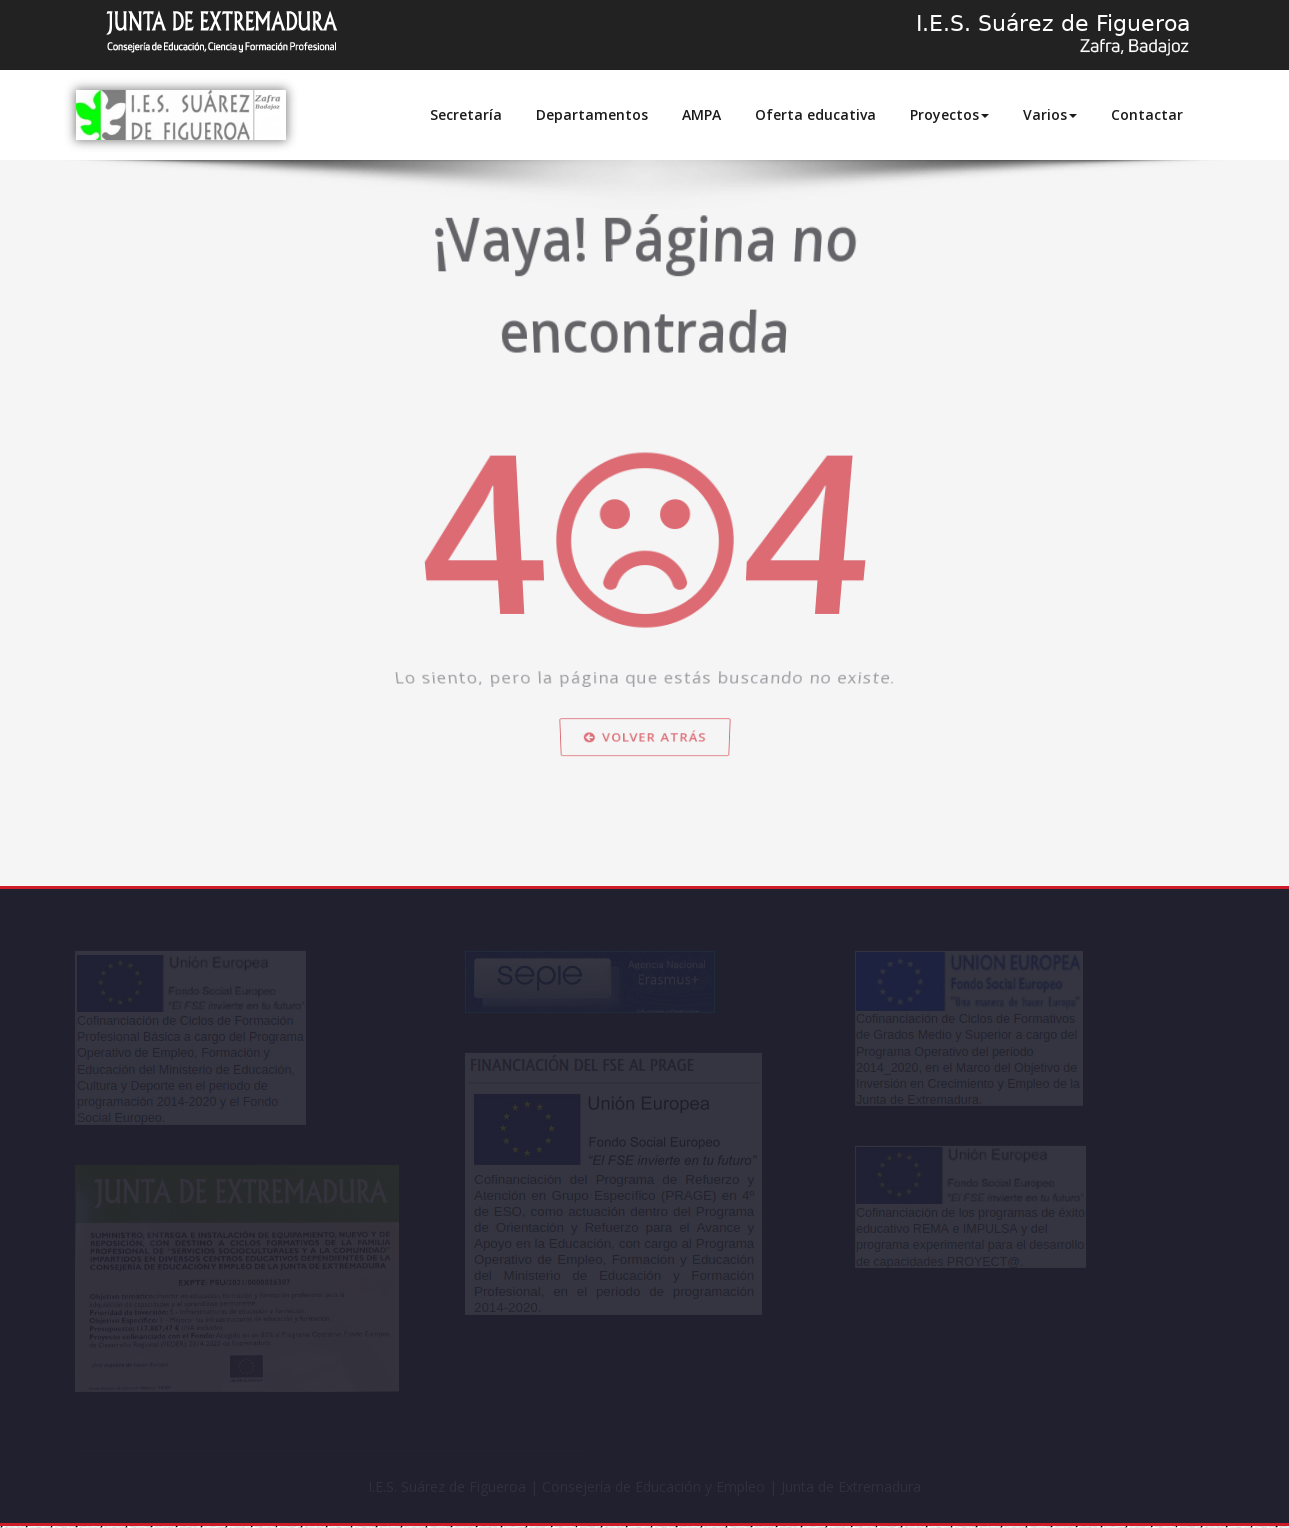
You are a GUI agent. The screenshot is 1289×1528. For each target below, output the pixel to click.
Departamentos (592, 114)
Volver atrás (645, 807)
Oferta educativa (815, 114)
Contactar (1147, 114)
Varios (1050, 114)
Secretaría (466, 114)
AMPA (701, 114)
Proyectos (949, 114)
